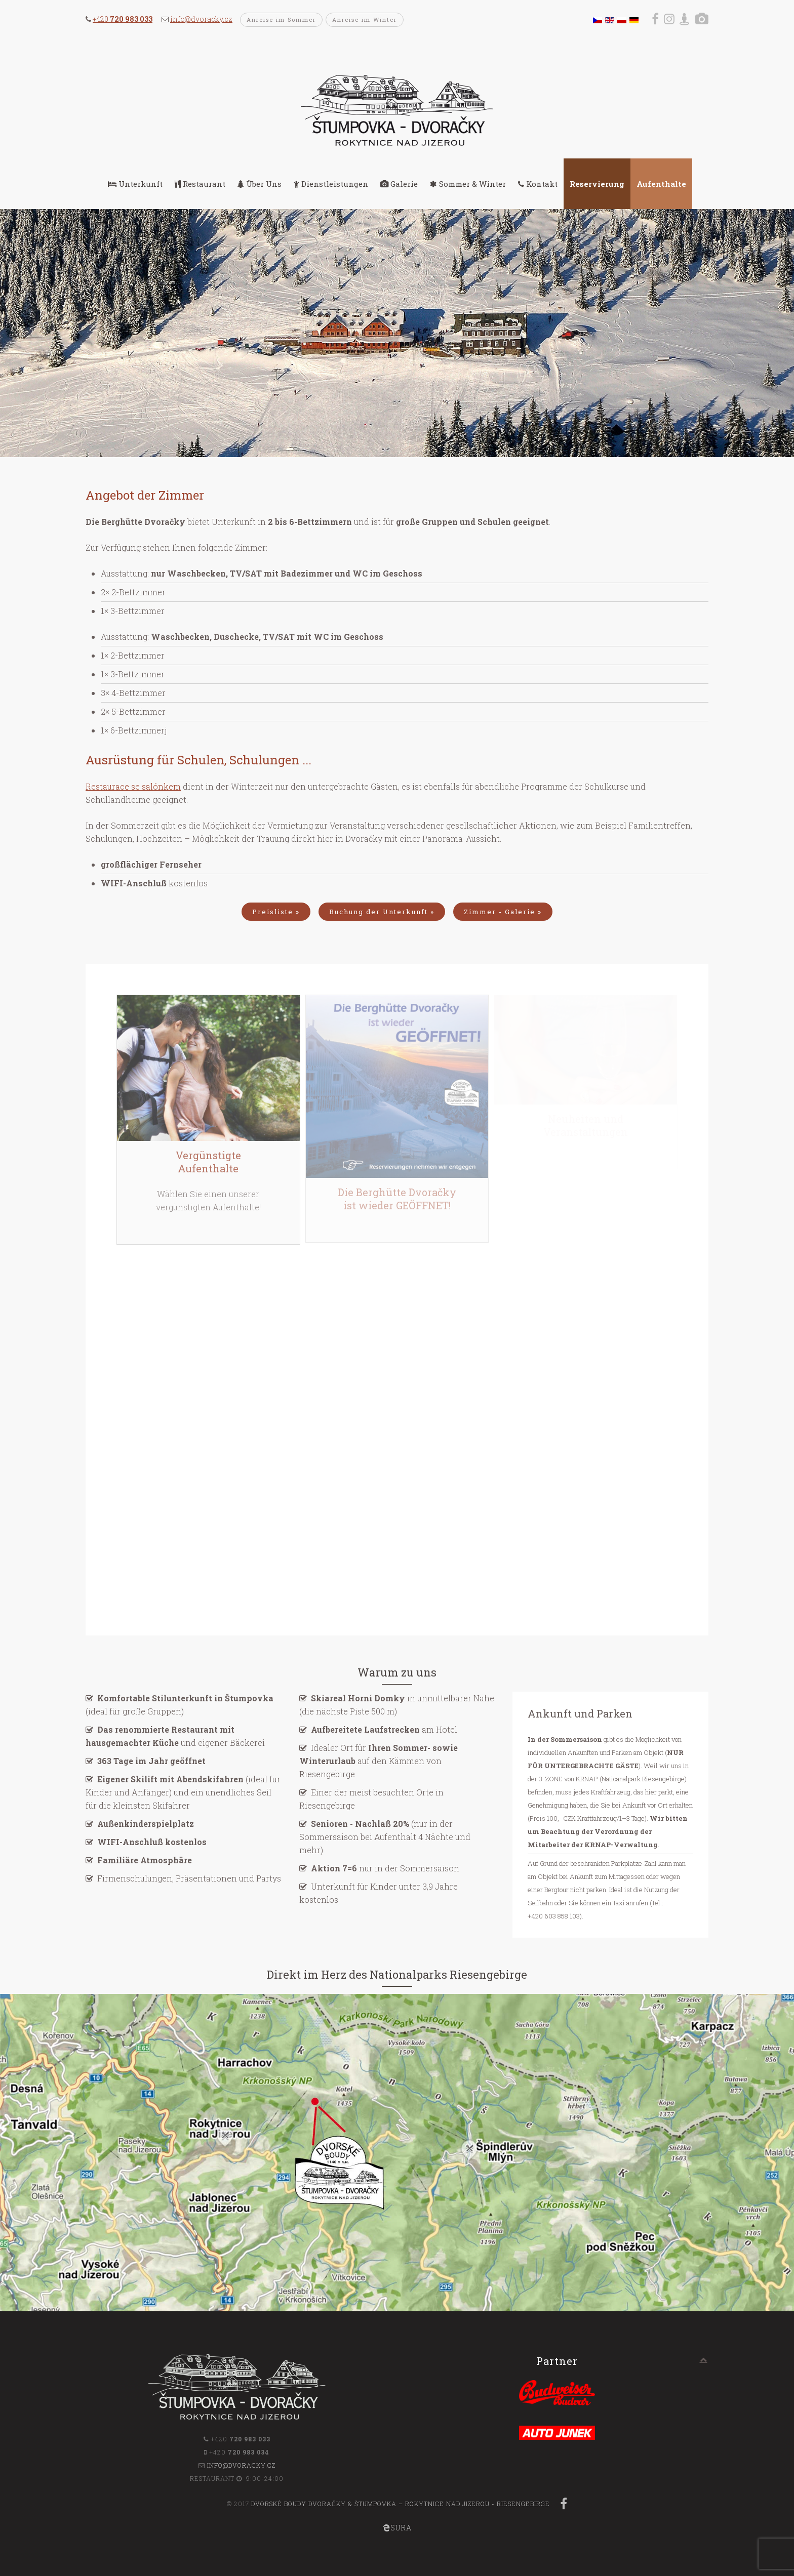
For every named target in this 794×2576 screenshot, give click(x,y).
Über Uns (259, 184)
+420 (122, 19)
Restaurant (200, 184)
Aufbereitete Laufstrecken (365, 1729)
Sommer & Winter (468, 184)
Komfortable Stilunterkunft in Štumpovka (185, 1698)
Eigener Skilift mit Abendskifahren (170, 1779)
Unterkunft (135, 184)
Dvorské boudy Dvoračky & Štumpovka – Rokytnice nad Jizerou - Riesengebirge (400, 2504)
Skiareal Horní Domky (358, 1698)
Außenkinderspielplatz (145, 1823)
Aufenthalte (661, 184)
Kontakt (538, 184)
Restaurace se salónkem (133, 786)
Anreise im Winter (364, 19)
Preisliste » (276, 911)
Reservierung (597, 184)
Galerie (399, 184)
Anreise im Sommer (281, 19)
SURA (397, 2527)
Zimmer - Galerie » (503, 911)
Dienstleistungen (331, 184)
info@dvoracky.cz (201, 19)
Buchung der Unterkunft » (381, 911)
